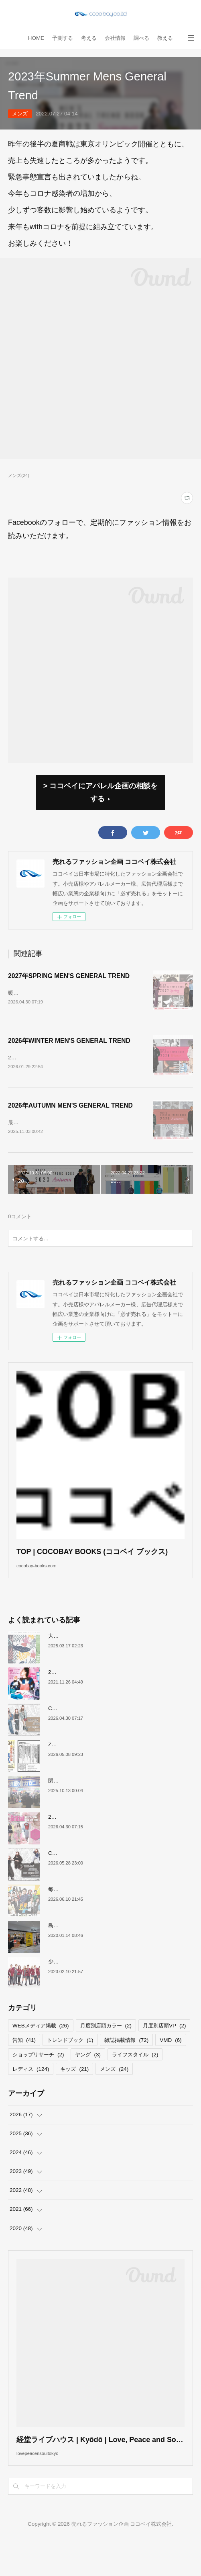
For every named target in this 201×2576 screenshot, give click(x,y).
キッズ (74, 2096)
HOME (36, 38)
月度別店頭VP (164, 2052)
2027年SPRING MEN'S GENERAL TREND (69, 975)
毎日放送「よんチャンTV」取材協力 (90, 1916)
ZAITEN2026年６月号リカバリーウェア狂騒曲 (103, 1771)
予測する (62, 38)
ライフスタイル (135, 2081)
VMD (170, 2066)
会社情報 (115, 38)
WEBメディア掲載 (40, 2052)
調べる (141, 38)
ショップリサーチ (38, 2081)
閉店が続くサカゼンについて (82, 1807)
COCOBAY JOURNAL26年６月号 (88, 1880)
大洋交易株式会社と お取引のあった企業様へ (101, 1662)
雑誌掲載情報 (126, 2066)
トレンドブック (70, 2066)
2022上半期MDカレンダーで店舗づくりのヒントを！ (110, 1699)
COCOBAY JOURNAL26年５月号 (88, 1735)
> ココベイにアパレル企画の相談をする (100, 792)
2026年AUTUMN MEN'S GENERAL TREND (70, 1115)
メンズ (20, 114)
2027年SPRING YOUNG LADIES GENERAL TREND (111, 1843)
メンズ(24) (18, 475)
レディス (30, 2096)
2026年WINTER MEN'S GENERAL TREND (69, 1045)
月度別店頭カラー (106, 2052)
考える (89, 38)
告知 (24, 2066)
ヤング (87, 2081)
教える (165, 38)
